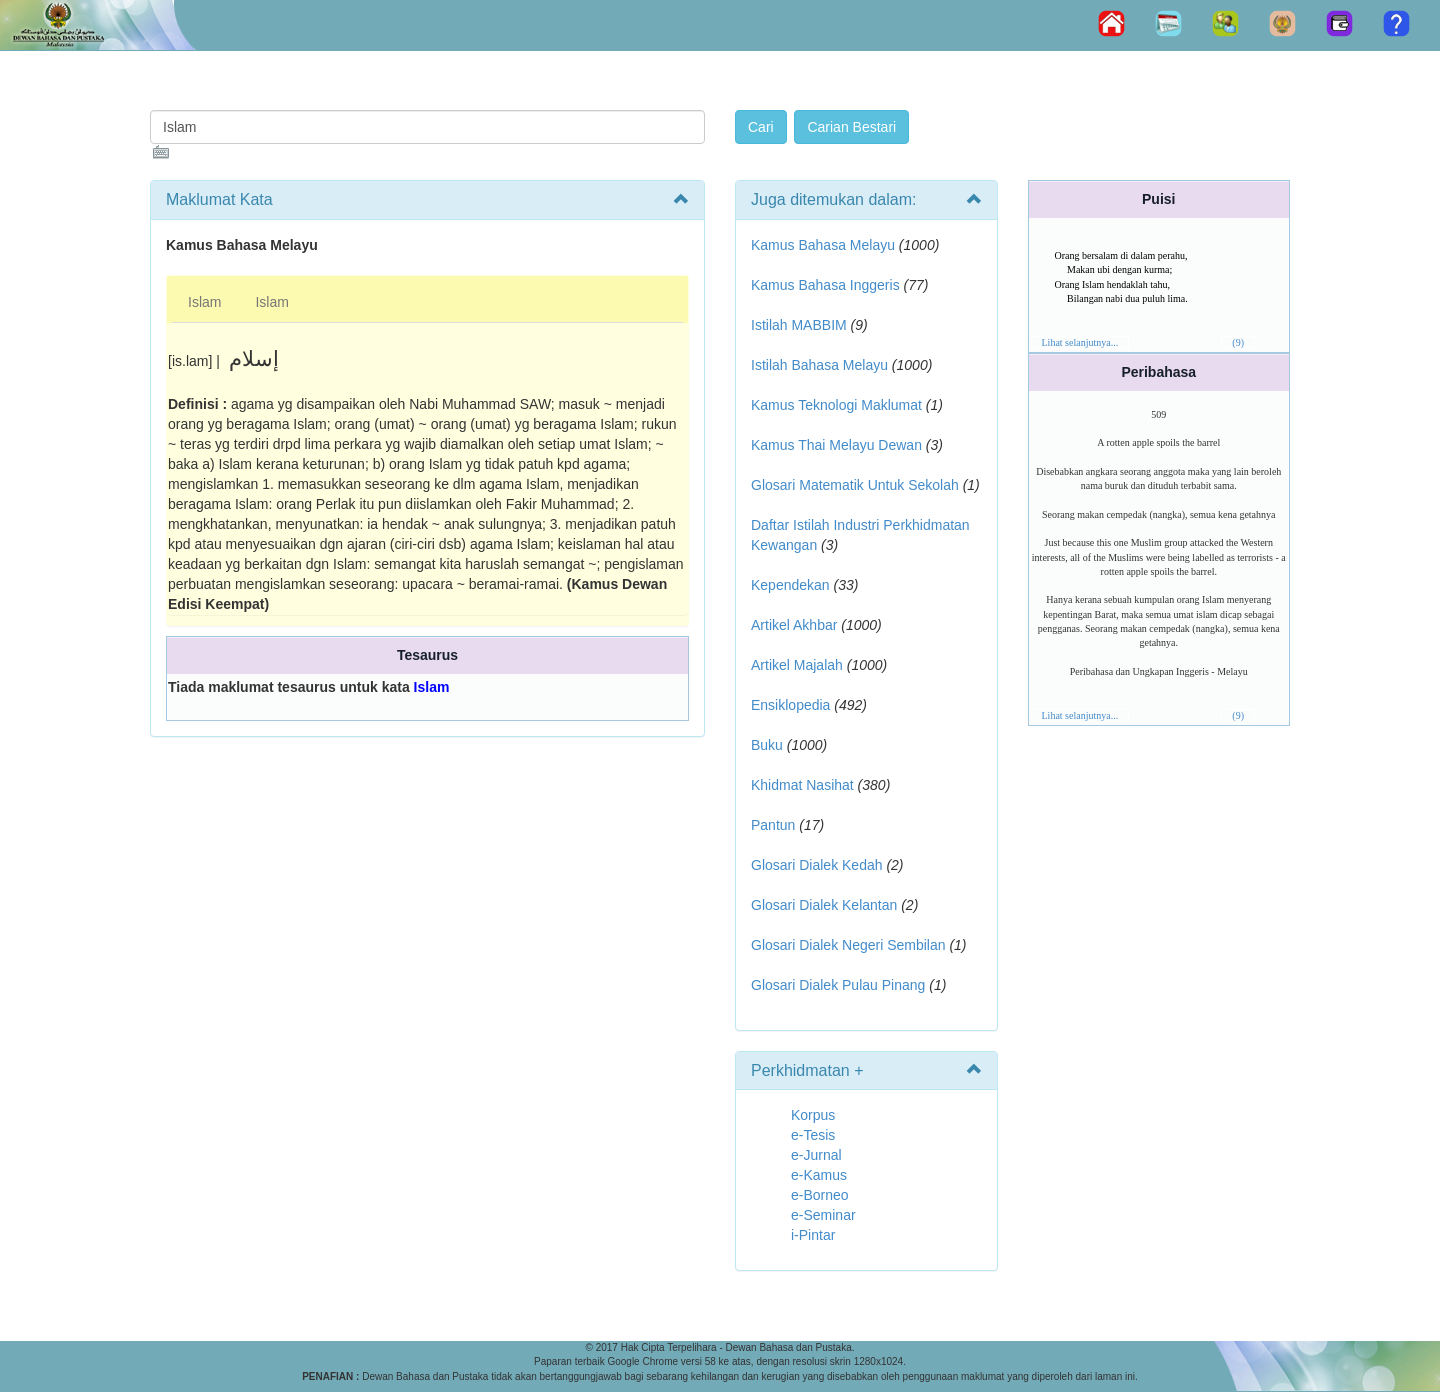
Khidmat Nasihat (802, 785)
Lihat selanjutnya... (1080, 342)
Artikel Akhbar (794, 625)
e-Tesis (813, 1135)
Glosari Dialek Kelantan (824, 905)
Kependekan (790, 585)
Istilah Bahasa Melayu (819, 365)
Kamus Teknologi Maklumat (836, 405)
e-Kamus (819, 1175)
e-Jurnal (816, 1155)
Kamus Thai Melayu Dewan (836, 445)
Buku (767, 745)
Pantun (773, 825)
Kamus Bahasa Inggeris (825, 285)
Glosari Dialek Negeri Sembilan (848, 945)
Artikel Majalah (797, 665)
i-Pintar (813, 1235)
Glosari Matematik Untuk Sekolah (855, 485)
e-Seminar (823, 1215)
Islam (204, 302)
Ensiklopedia (790, 705)
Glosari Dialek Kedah (817, 865)
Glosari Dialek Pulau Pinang (838, 985)
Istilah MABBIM (799, 325)
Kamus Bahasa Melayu (825, 245)
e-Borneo (820, 1195)
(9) (1238, 342)
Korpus (813, 1115)
